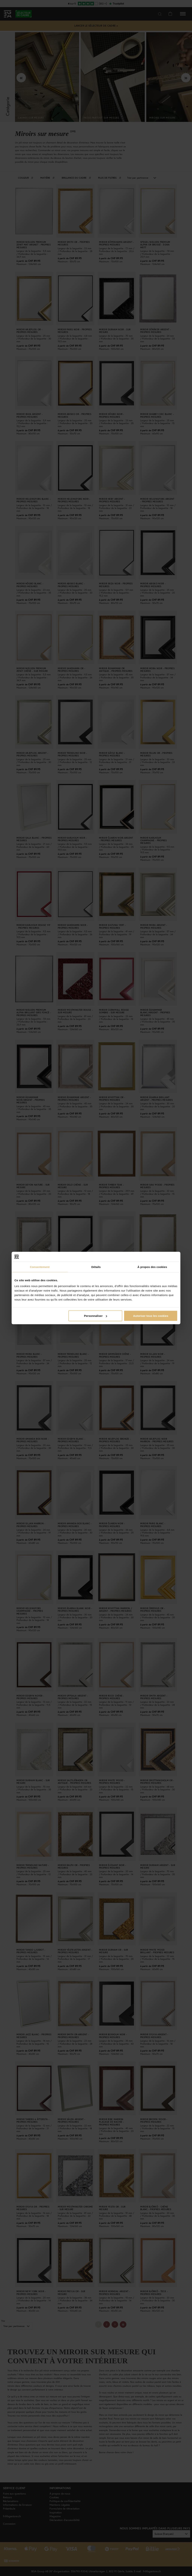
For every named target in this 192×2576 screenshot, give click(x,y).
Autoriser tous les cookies (150, 1315)
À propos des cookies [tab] (152, 1266)
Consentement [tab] (40, 1266)
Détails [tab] (96, 1266)
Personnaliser (95, 1315)
